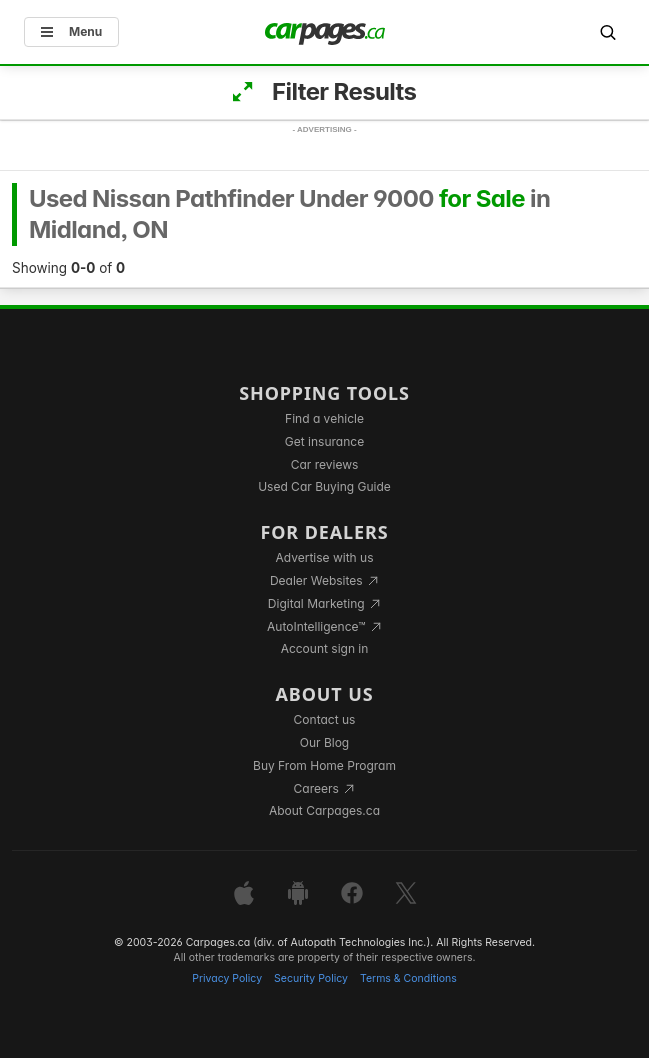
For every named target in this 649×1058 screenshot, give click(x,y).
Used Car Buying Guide (324, 486)
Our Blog (324, 742)
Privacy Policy (227, 978)
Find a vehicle (324, 418)
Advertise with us (325, 557)
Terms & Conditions (408, 978)
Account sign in (325, 648)
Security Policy (311, 978)
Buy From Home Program (324, 765)
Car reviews (325, 464)
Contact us (325, 719)
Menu (71, 31)
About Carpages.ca (324, 810)
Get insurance (324, 441)
